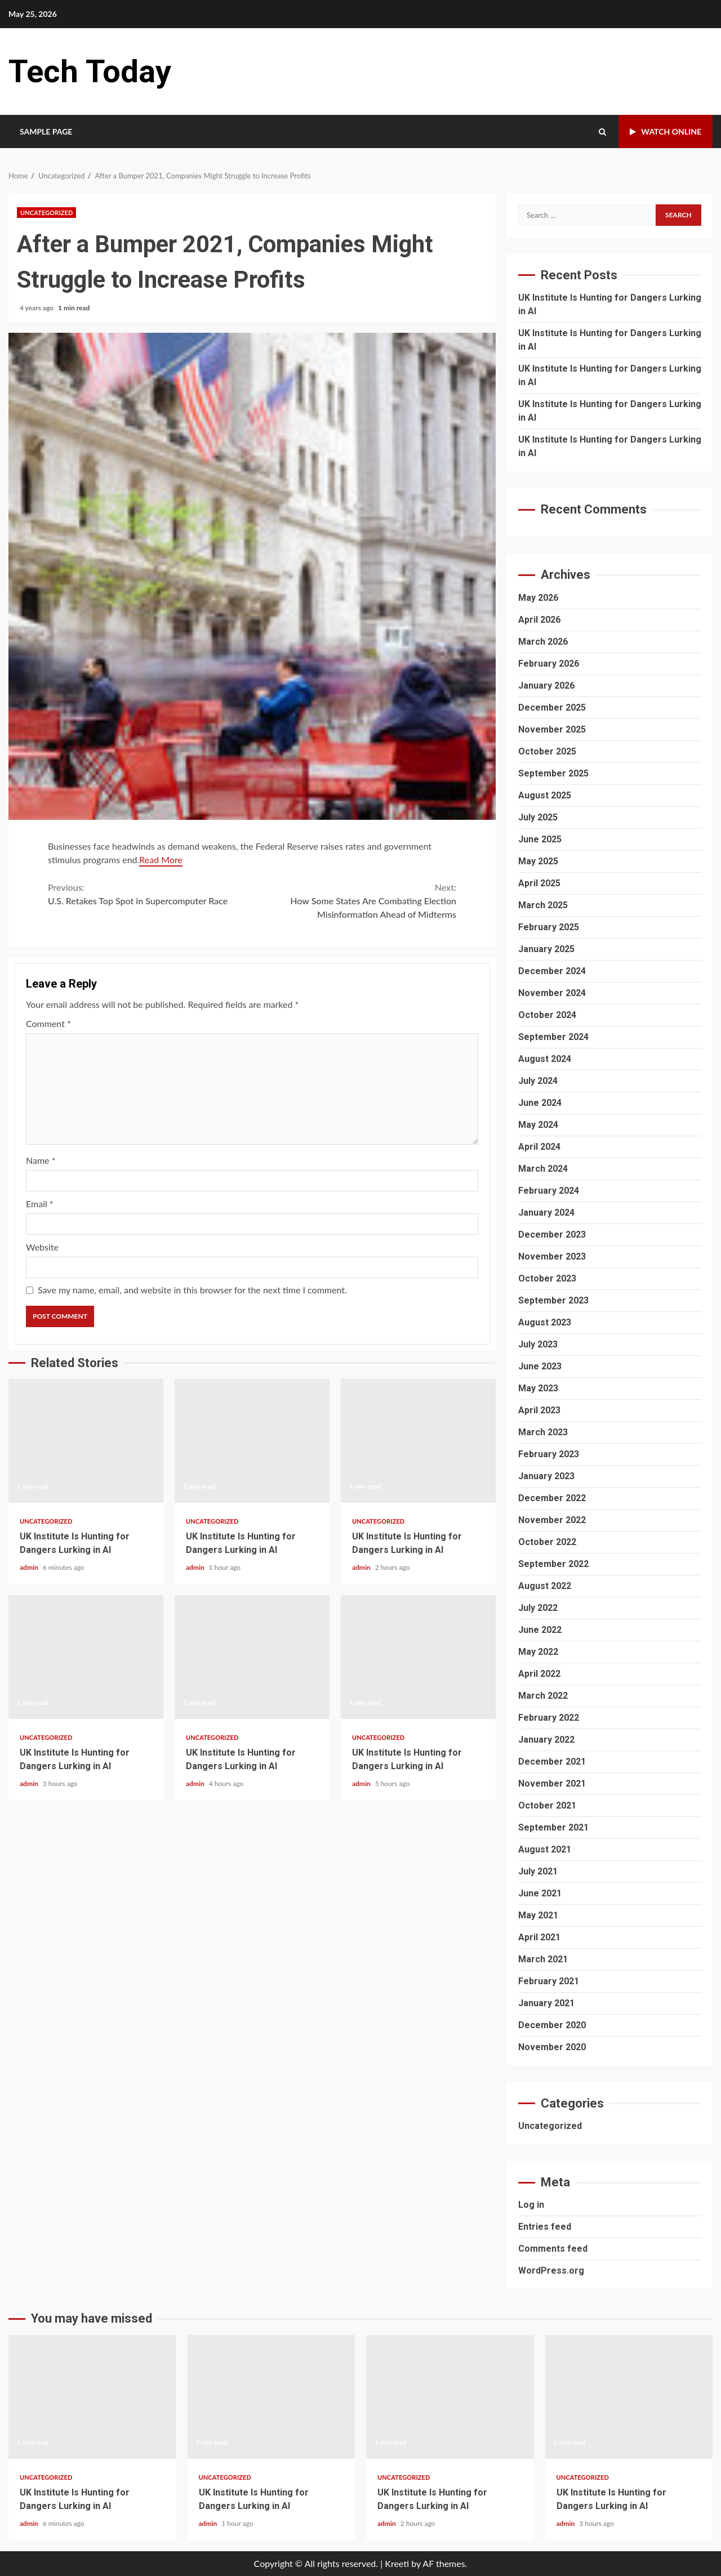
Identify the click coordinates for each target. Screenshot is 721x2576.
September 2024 (553, 1037)
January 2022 (546, 1739)
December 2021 (552, 1761)
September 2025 (553, 773)
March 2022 (543, 1695)
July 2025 (538, 817)
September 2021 (553, 1827)
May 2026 (538, 597)
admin (30, 1567)
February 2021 (548, 1981)
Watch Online (665, 131)
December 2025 (552, 707)
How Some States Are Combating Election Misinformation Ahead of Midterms (354, 900)
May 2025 (538, 861)
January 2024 (546, 1212)
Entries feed (544, 2226)
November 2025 (552, 729)
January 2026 (546, 685)
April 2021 (539, 1937)
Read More (161, 859)
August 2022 (544, 1586)
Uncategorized (46, 212)
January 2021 (546, 2003)
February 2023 (548, 1454)
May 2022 (538, 1651)
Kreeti (397, 2563)
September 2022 (553, 1564)
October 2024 (547, 1015)
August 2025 (544, 795)
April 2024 (539, 1146)
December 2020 (552, 2025)
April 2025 (539, 883)
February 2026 (548, 663)
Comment (48, 1023)
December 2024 (552, 971)
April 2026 (539, 619)
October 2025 (547, 751)
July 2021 (538, 1871)
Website (42, 1247)
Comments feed (553, 2248)
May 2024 (538, 1124)
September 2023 (553, 1300)
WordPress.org (551, 2270)
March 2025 (543, 905)
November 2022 (552, 1520)
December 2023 (552, 1234)
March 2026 (543, 641)
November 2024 (552, 993)
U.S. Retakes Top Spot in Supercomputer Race (150, 893)
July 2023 (538, 1344)
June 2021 (540, 1893)
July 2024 (538, 1080)
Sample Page (46, 131)
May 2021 (538, 1915)
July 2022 (538, 1607)
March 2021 (543, 1959)
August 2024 (544, 1058)
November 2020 (552, 2047)
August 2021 (544, 1849)
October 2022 (547, 1542)
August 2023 (544, 1322)
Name (40, 1160)
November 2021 (552, 1783)
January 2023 (546, 1476)
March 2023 (543, 1432)
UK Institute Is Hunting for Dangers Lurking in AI (85, 1441)
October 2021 (547, 1805)
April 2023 (539, 1410)
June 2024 (540, 1102)
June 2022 (540, 1629)
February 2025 (548, 927)
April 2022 (539, 1673)
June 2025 (540, 839)
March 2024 (543, 1168)
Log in (531, 2204)
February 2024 (548, 1190)
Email (40, 1203)
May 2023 (538, 1388)
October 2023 (547, 1278)
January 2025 (546, 949)
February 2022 (548, 1717)
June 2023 (540, 1366)
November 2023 (552, 1256)
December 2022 (552, 1498)
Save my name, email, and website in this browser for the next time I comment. (192, 1289)
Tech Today (89, 71)
